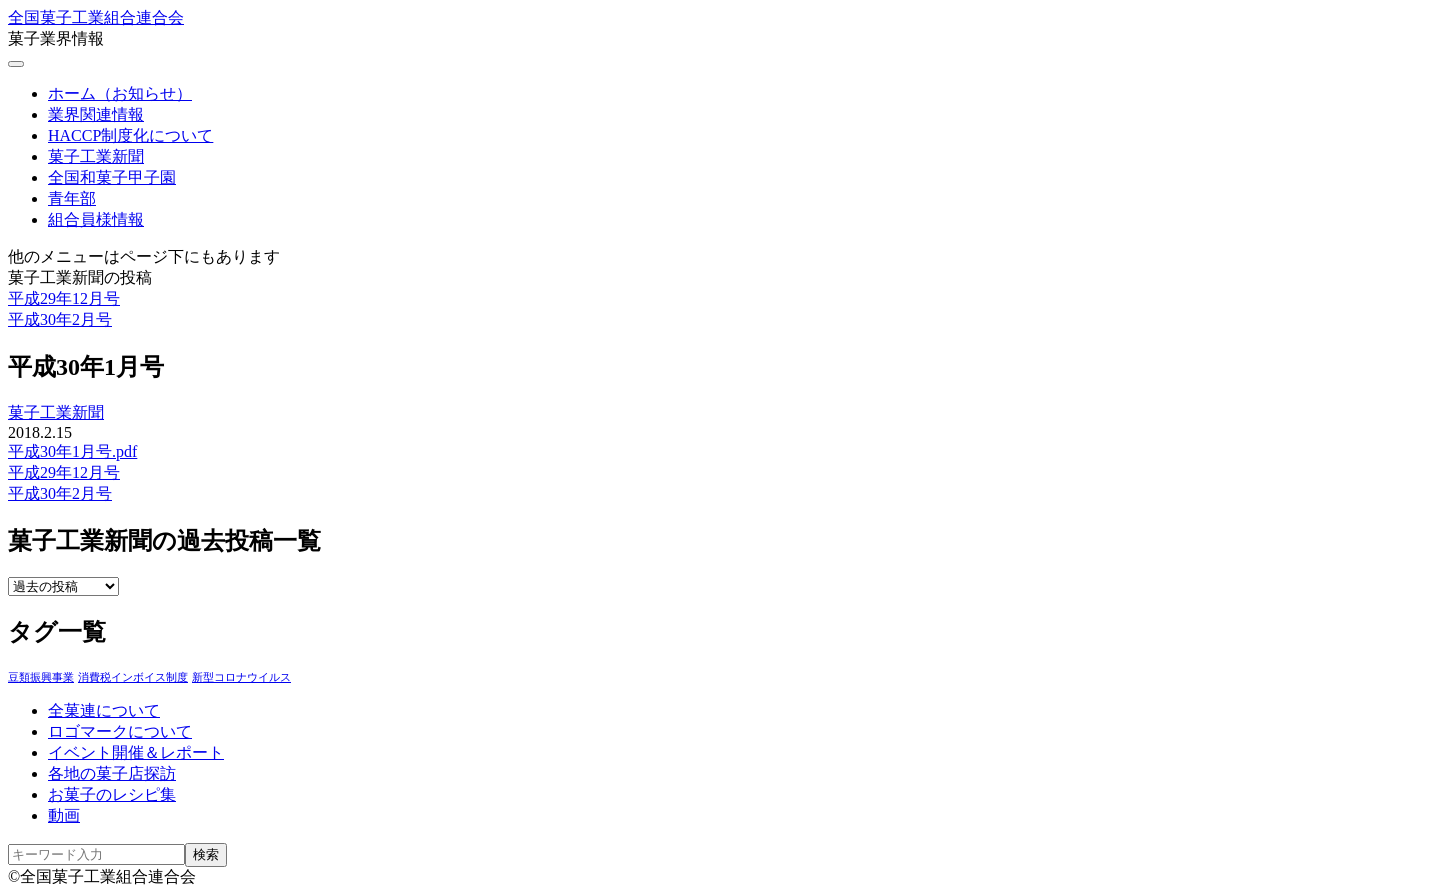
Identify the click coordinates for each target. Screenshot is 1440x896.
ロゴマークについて (120, 731)
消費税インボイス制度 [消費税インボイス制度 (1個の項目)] (133, 677)
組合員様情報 (96, 219)
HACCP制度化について (130, 135)
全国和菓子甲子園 (112, 177)
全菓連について (104, 710)
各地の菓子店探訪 (112, 773)
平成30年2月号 (60, 319)
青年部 (72, 198)
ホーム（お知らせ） (120, 93)
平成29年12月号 (64, 298)
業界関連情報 (96, 114)
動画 (64, 815)
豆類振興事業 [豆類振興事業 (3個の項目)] (41, 677)
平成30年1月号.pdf (72, 451)
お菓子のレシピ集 (112, 794)
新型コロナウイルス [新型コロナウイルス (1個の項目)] (241, 677)
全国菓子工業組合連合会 (96, 17)
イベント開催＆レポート (136, 752)
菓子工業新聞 (96, 156)
